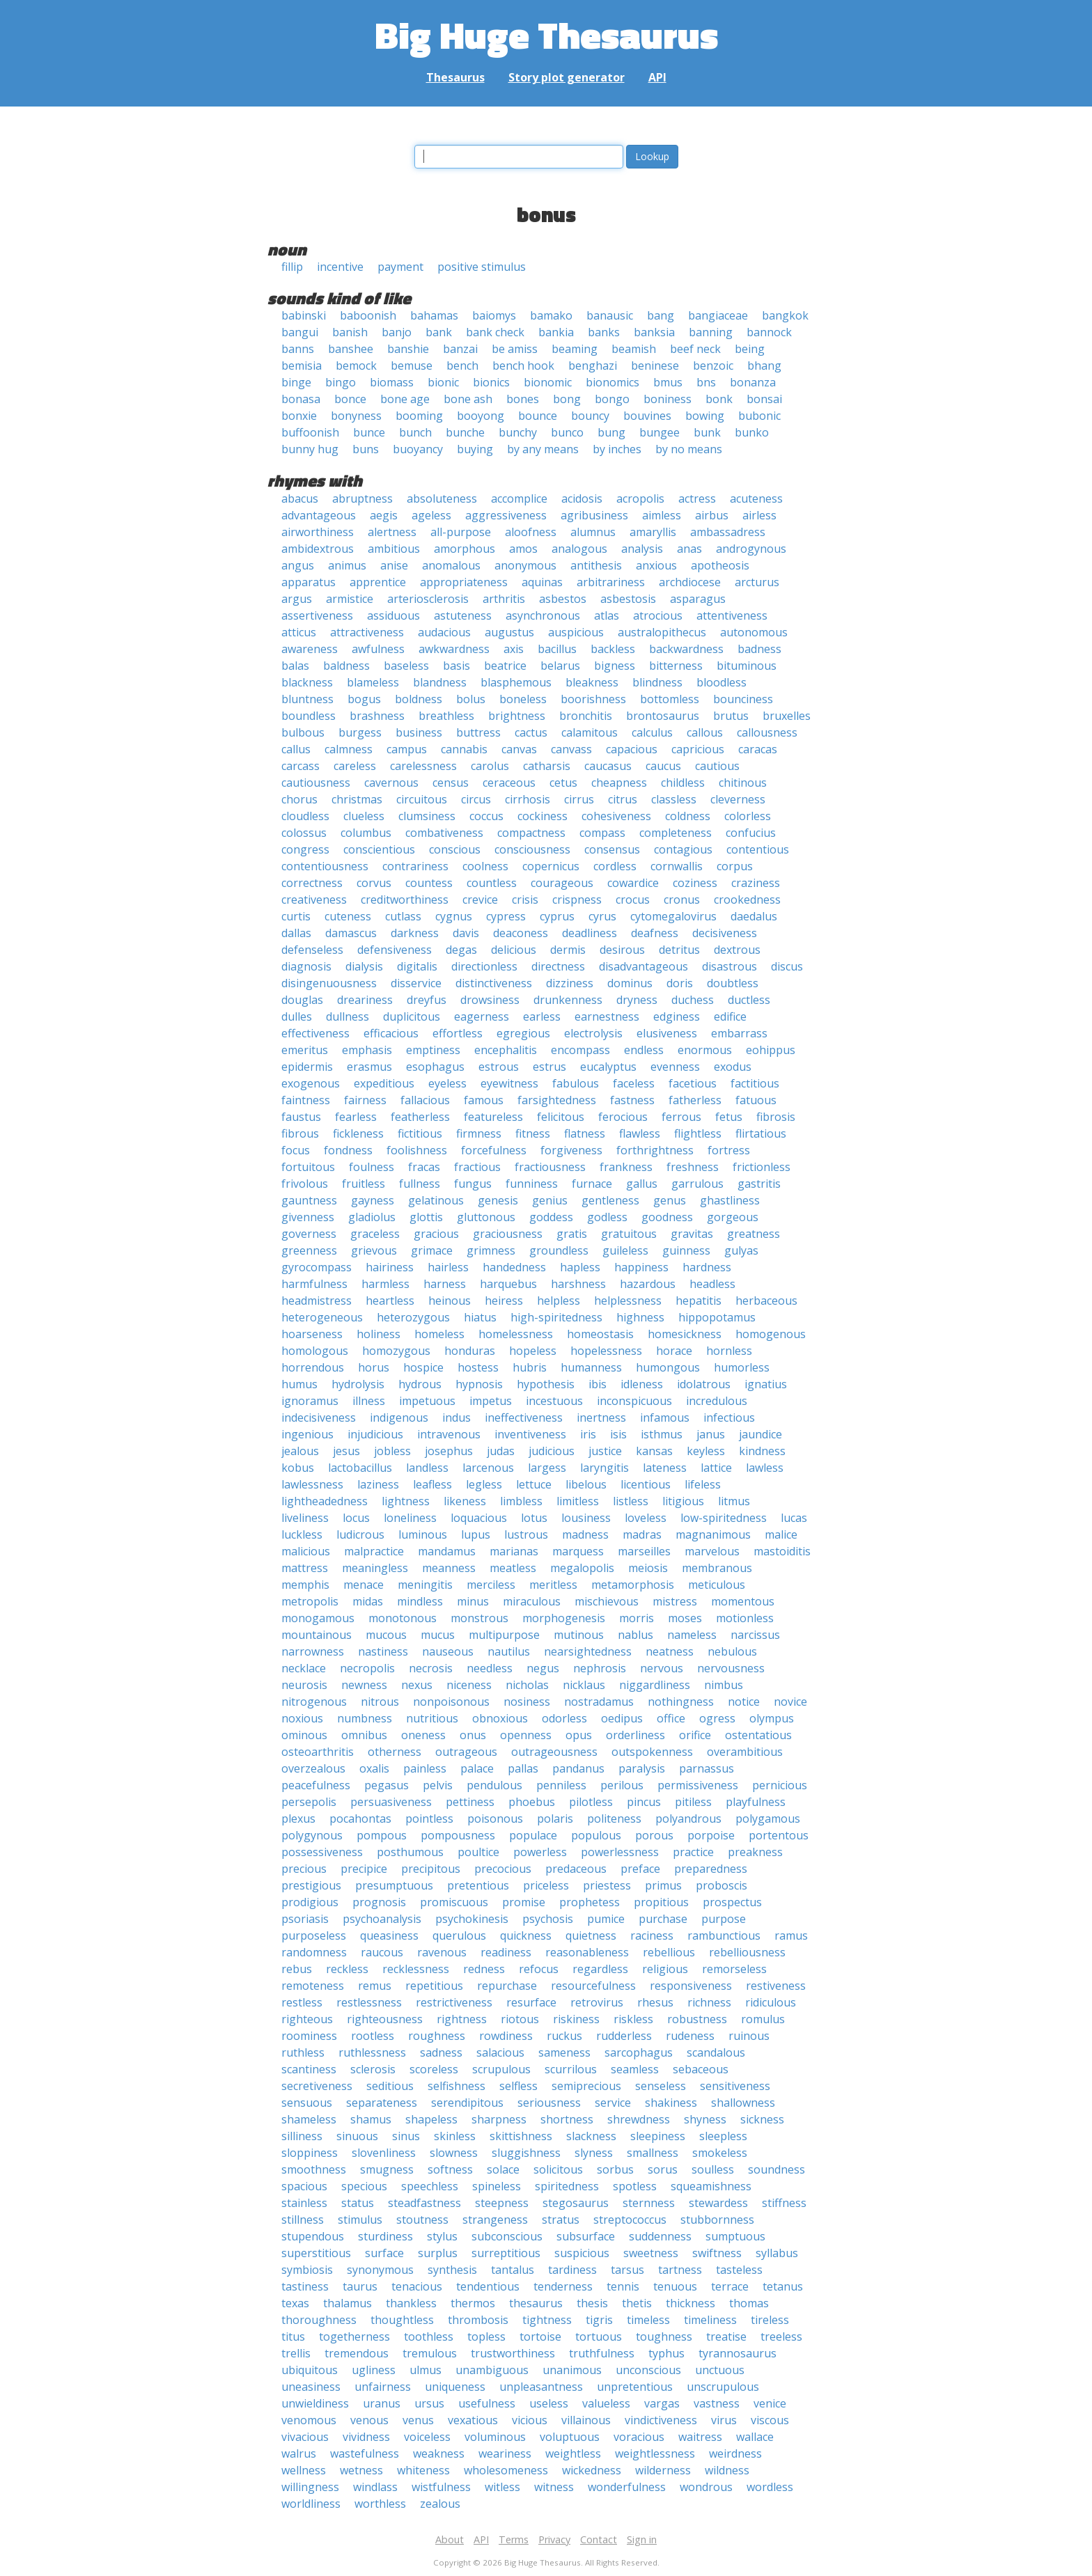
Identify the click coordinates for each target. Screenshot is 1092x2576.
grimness (491, 1250)
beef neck (695, 348)
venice (770, 2403)
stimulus (360, 2219)
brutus (731, 715)
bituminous (747, 665)
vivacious (305, 2436)
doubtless (732, 983)
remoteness (312, 1985)
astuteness (463, 615)
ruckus (564, 2035)
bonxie (299, 415)
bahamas (434, 315)
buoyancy (418, 449)
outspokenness (652, 1751)
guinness (686, 1250)
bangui (299, 332)
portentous (779, 1835)
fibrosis (775, 1116)
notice (744, 1701)
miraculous (532, 1601)
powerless (540, 1852)
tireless (770, 2319)
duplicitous (411, 1016)
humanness (591, 1367)
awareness (309, 649)
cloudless (305, 816)
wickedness (591, 2470)
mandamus (447, 1551)
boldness (418, 699)
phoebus (531, 1801)
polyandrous (688, 1818)
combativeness (444, 832)
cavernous (391, 782)
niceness (469, 1685)
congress (305, 849)
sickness (762, 2119)
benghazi (592, 365)
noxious (302, 1718)
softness (450, 2169)
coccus (486, 816)
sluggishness (526, 2152)
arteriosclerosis (428, 598)
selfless (518, 2086)
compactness (531, 832)
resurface (531, 2002)
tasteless (739, 2269)
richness (709, 2002)
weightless (573, 2453)
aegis (384, 515)
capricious (697, 749)
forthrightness (655, 1150)
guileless (625, 1250)
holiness (378, 1334)
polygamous (767, 1818)
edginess (676, 1016)
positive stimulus (481, 266)
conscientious (379, 849)
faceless (634, 1083)
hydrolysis (358, 1384)
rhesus (655, 2002)
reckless (347, 1969)
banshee (350, 348)
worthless (380, 2503)
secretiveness (316, 2086)
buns (365, 449)
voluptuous (570, 2436)
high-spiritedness (556, 1317)
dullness (347, 1016)
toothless (428, 2336)
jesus (346, 1451)
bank (439, 332)
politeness (614, 1818)
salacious (500, 2052)
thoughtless (402, 2319)
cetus (563, 782)
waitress (700, 2436)
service (613, 2102)
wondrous (706, 2487)
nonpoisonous (451, 1701)
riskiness (576, 2019)
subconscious (507, 2236)
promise (523, 1902)
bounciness (743, 699)
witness (554, 2487)
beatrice (505, 665)
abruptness (362, 498)
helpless (558, 1300)
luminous (422, 1534)
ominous (304, 1735)
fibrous (300, 1133)
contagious (683, 849)
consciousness (532, 849)
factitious (755, 1083)
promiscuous (454, 1902)
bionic (443, 382)
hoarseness (312, 1334)
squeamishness (711, 2186)
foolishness (417, 1150)
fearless (356, 1116)
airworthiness (317, 532)
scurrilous (571, 2069)
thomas (749, 2303)
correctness (312, 882)
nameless (692, 1634)
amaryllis (653, 532)
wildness (727, 2470)
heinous (449, 1300)
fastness (632, 1100)
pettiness (470, 1801)
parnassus (706, 1768)
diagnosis (306, 966)
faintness (305, 1100)
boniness (668, 399)
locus (356, 1517)
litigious (683, 1501)
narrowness (312, 1651)
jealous (300, 1451)
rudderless (624, 2035)
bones (522, 399)
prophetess (589, 1902)
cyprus (557, 916)
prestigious (311, 1885)
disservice (416, 983)
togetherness (354, 2336)
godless (607, 1217)
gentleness (610, 1200)
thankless (411, 2303)
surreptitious (505, 2253)
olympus (771, 1718)
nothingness (681, 1701)
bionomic (548, 382)
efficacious (391, 1033)
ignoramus (309, 1400)
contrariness (415, 866)
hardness (706, 1267)
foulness (371, 1167)
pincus (644, 1801)
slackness (591, 2136)
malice (781, 1534)
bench (462, 365)
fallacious (425, 1100)
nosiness (527, 1701)
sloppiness (309, 2152)
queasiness (389, 1935)
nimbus (723, 1685)
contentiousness (324, 866)
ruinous (749, 2035)
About (449, 2539)
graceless (375, 1233)
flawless (639, 1133)
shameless (308, 2119)
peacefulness (315, 1785)
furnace (592, 1183)
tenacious (416, 2286)
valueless (606, 2403)
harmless (385, 1283)
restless (301, 2002)
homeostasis (600, 1334)
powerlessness (620, 1852)
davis (466, 933)
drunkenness (567, 999)
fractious (477, 1167)
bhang (764, 365)
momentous (742, 1601)
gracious (436, 1233)
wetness (361, 2470)
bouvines (647, 415)
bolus (470, 699)
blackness (307, 682)
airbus (711, 515)
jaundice (760, 1434)
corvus (374, 882)
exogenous (310, 1083)
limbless (521, 1501)
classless (673, 799)
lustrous (526, 1534)
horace (674, 1350)
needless (490, 1668)
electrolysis (593, 1033)
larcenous (488, 1467)
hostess (478, 1367)
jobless (392, 1451)
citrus (622, 799)
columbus (366, 832)
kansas (654, 1451)
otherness (394, 1751)
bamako (551, 315)
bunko (752, 432)
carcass (300, 765)
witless (502, 2487)
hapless (580, 1267)
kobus (297, 1467)
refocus (539, 1969)
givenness (307, 1217)
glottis (426, 1217)
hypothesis (546, 1384)
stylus (442, 2236)
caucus (663, 765)
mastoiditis (782, 1551)
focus (295, 1150)
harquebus (508, 1283)
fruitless (363, 1183)
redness (484, 1969)
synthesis (452, 2269)
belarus (560, 665)
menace (363, 1584)
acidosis (581, 498)
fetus (728, 1116)
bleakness (592, 682)
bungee (659, 432)
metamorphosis (632, 1584)
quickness (526, 1935)
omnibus (364, 1735)
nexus (416, 1685)
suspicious (581, 2253)
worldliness (311, 2503)
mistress (675, 1601)
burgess (360, 732)
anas (689, 548)
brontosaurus (662, 715)
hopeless (532, 1350)
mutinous (579, 1634)
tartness (680, 2269)
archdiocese (690, 582)
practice (693, 1852)
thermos (473, 2303)
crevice (480, 899)
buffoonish (310, 432)
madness (585, 1534)
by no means (688, 449)
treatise (726, 2336)
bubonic (759, 415)
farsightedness (556, 1100)
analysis (642, 548)
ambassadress (727, 532)
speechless (429, 2186)
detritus (679, 949)
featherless (420, 1116)
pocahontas (360, 1818)
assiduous (393, 615)
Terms (514, 2539)
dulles (296, 1016)
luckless (301, 1534)
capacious (631, 749)
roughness (436, 2035)
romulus (763, 2019)
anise (394, 565)
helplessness (628, 1300)
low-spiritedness (723, 1517)
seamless (635, 2069)
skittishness (521, 2136)
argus (296, 598)
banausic (609, 315)
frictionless (761, 1167)
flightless (698, 1133)
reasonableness (587, 1952)
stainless (304, 2202)
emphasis (367, 1050)
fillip (292, 266)
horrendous (312, 1367)
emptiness (433, 1050)
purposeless (313, 1935)
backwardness (686, 649)
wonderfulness (627, 2487)
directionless (484, 966)
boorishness (593, 699)
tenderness (563, 2286)
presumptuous (394, 1885)
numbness (364, 1718)
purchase (663, 1918)
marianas (514, 1551)
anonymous (525, 565)
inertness (601, 1417)
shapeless (431, 2119)
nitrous (380, 1701)
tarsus (627, 2269)
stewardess (718, 2202)
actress (697, 498)
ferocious (623, 1116)
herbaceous (766, 1300)
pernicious (779, 1785)
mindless (420, 1601)
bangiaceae (718, 315)
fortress (729, 1150)
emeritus (304, 1050)
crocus (633, 899)
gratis (571, 1233)
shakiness (671, 2102)
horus (373, 1367)
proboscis (721, 1885)
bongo (612, 399)
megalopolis (582, 1568)
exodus (732, 1066)
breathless (446, 715)
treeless (781, 2336)
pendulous (494, 1785)
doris (679, 983)
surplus (438, 2253)
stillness (302, 2219)
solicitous (558, 2169)
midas (367, 1601)
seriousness (549, 2102)
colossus (304, 832)
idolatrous (704, 1384)
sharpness (498, 2119)
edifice (730, 1016)
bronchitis (585, 715)
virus (724, 2420)
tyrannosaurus (738, 2353)
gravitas (692, 1233)
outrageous (466, 1751)
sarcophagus (638, 2052)
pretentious (478, 1885)
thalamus (347, 2303)
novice (790, 1701)
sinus (406, 2136)
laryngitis (604, 1467)
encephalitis (505, 1050)
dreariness (365, 999)
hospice (423, 1367)
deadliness (589, 933)
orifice (695, 1735)
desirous (622, 949)
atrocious (657, 615)
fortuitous (308, 1167)
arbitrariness (611, 582)
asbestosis (628, 598)
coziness (695, 882)
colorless (747, 816)
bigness (614, 665)
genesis (498, 1200)
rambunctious (723, 1935)
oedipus (622, 1718)
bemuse (411, 365)
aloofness (530, 532)
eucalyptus (608, 1066)
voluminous (495, 2436)
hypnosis (479, 1384)
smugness (387, 2169)
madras (642, 1534)
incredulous (716, 1400)
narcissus (755, 1634)
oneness (423, 1735)
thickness (690, 2303)
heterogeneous (322, 1317)
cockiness (542, 816)
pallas (523, 1768)
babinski (303, 315)
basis (456, 665)
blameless (373, 682)
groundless (558, 1250)
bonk (719, 399)
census (450, 782)
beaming (575, 348)
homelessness (515, 1334)
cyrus (602, 916)
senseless (660, 2086)
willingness (310, 2487)
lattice (716, 1467)
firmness (478, 1133)
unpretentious (635, 2386)
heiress (504, 1300)
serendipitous (467, 2102)
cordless (615, 866)
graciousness (508, 1233)
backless (613, 649)
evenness (675, 1066)
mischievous (607, 1601)
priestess (607, 1885)
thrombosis (478, 2319)
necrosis (431, 1668)
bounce (537, 415)
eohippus (770, 1050)
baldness (346, 665)
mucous (386, 1634)
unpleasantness (541, 2386)
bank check (495, 332)
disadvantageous (643, 966)
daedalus (754, 916)
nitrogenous (314, 1701)
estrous (498, 1066)
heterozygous (413, 1317)
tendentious (488, 2286)
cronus (682, 899)
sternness (649, 2202)
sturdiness (385, 2236)
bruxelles (787, 715)
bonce (350, 399)
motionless (745, 1618)
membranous (717, 1568)
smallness (652, 2152)
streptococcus (629, 2219)
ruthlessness (372, 2052)
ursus (429, 2403)
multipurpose (504, 1634)
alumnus (593, 532)
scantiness (308, 2069)
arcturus (757, 582)
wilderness (663, 2470)
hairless (448, 1267)
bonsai (764, 399)
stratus (560, 2219)
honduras (469, 1350)
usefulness (486, 2403)
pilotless (591, 1801)
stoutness (422, 2219)
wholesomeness (506, 2470)
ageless (431, 515)
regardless (600, 1969)
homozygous (396, 1350)
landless (427, 1467)
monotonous (402, 1618)
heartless (390, 1300)
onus (473, 1735)
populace (533, 1835)
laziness (378, 1484)
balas (295, 665)
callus (296, 749)
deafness (654, 933)
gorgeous (732, 1217)
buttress (478, 732)
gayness (372, 1200)
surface (384, 2253)
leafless (432, 1484)
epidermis (307, 1066)
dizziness (569, 983)
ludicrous (360, 1534)
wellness (303, 2470)
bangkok (785, 315)
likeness (465, 1501)
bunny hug (309, 449)
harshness (578, 1283)
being (750, 348)
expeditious (384, 1083)
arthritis (504, 598)
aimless (661, 515)
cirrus (579, 799)
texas (295, 2303)
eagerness (481, 1016)
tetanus (783, 2286)
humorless (742, 1367)
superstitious (316, 2253)
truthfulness (601, 2353)
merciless (491, 1584)
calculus (652, 732)
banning (711, 332)
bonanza (753, 382)
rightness (462, 2019)
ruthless (303, 2052)
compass (602, 832)
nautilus (509, 1651)
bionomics (612, 382)
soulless (713, 2169)
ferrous (681, 1116)
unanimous (572, 2370)
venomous (308, 2420)
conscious (455, 849)
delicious (513, 949)
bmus (667, 382)
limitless (577, 1501)
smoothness (313, 2169)
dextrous (737, 949)
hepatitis (699, 1300)
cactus (531, 732)
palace (477, 1768)
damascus (351, 933)
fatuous (756, 1100)
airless (759, 515)
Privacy (554, 2539)
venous (369, 2420)
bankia (556, 332)
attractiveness (367, 632)
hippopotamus (717, 1317)
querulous (459, 1935)
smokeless (719, 2152)
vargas (662, 2403)
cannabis (464, 749)
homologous (314, 1350)
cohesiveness (616, 816)
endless (644, 1050)
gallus (641, 1183)
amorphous (464, 548)
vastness (717, 2403)
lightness (406, 1501)
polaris (555, 1818)
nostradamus (599, 1701)
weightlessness (655, 2453)
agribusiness (594, 515)
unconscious (648, 2370)
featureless (493, 1116)
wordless (770, 2487)
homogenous (770, 1334)
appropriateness (464, 582)
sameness (564, 2052)
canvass (571, 749)
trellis (296, 2353)
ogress (717, 1718)
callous (705, 732)
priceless (546, 1885)
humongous (668, 1367)
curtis (296, 916)
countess (429, 882)
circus (476, 799)
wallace (755, 2436)
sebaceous (700, 2069)
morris (636, 1618)
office (671, 1718)
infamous (664, 1417)
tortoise (540, 2336)
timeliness (710, 2319)
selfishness (456, 2086)
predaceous (576, 1868)
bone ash (468, 399)
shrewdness (638, 2119)
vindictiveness (661, 2420)
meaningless (375, 1568)
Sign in (642, 2539)
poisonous (495, 1818)
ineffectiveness (524, 1417)
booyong (480, 415)
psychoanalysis (382, 1918)
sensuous (306, 2102)
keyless (706, 1451)
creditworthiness (404, 899)
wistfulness (441, 2487)
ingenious (307, 1434)
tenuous (675, 2286)
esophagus (435, 1066)
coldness (687, 816)
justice (605, 1451)
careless (355, 765)
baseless (406, 665)
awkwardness (454, 649)
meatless (513, 1568)
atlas (606, 615)
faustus (301, 1116)
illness (368, 1400)
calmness (349, 749)
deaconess (520, 933)
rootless (372, 2035)
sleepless (723, 2136)
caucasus (608, 765)
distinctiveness (493, 983)
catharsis (546, 765)
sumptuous (735, 2236)
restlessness (369, 2002)
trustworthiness (513, 2353)
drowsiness (490, 999)
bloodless (721, 682)
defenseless (312, 949)
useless (548, 2403)
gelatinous (436, 1200)
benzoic (713, 365)
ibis (597, 1384)
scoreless (434, 2069)
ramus (791, 1935)
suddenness (660, 2236)
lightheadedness (324, 1501)
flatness (584, 1133)
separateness (381, 2102)
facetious (693, 1083)
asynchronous (543, 615)
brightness (516, 715)
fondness (348, 1150)
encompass (580, 1050)
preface (640, 1868)
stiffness (784, 2202)
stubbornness (717, 2219)
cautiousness (315, 782)
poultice (478, 1852)
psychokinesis (471, 1918)
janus (710, 1434)
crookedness (747, 899)
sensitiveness (735, 2086)
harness (444, 1283)
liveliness (305, 1517)
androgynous (751, 548)
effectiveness (315, 1033)
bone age (405, 399)
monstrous (479, 1618)
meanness (449, 1568)
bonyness (356, 415)
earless (542, 1016)
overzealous (313, 1768)
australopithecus (662, 632)
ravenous (442, 1952)
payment (400, 266)
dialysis (364, 966)
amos (523, 548)
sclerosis (373, 2069)
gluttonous (486, 1217)
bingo (340, 382)
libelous (586, 1484)
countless (492, 882)
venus (418, 2420)
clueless (363, 816)
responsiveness (691, 1985)
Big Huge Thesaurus (546, 34)
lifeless (703, 1484)
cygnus (453, 916)
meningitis (425, 1584)
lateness (665, 1467)
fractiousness (550, 1167)
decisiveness (724, 933)
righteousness (385, 2019)
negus (542, 1668)
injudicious (375, 1434)
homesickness (685, 1334)
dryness (636, 999)
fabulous (575, 1083)
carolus (490, 765)
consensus (612, 849)
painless (424, 1768)
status (357, 2202)
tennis (623, 2286)
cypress (506, 916)
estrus (549, 1066)
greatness (753, 1233)
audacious (444, 632)
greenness (309, 1250)
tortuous (598, 2336)
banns (297, 348)
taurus (360, 2286)
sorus (663, 2169)
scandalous (716, 2052)
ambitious (394, 548)
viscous (770, 2420)
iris (588, 1434)
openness (526, 1735)
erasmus (369, 1066)
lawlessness (312, 1484)
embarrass (739, 1033)
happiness (641, 1267)
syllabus (777, 2253)
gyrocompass (316, 1267)
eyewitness (509, 1083)
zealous (440, 2503)
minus (473, 1601)
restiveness (776, 1985)
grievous (374, 1250)
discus (787, 966)
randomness (314, 1952)
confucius (751, 832)
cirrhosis (527, 799)
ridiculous (770, 2002)
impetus (490, 1400)
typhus (666, 2353)
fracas (424, 1167)
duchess (692, 999)
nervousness (731, 1668)
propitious (661, 1902)
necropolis (367, 1668)
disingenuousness (329, 983)
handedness (514, 1267)
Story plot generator (566, 77)
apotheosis (720, 565)
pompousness (458, 1835)
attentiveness (731, 615)
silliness (301, 2136)
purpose (723, 1918)
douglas (302, 999)
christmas (357, 799)
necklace (303, 1668)
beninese (655, 365)
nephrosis (599, 1668)
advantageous (318, 515)
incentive (340, 266)
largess (547, 1467)
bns (706, 382)
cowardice (633, 882)
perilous (622, 1785)
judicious (552, 1451)
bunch (415, 432)
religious (665, 1969)
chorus (299, 799)
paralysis (641, 1768)
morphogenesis (563, 1618)
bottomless (669, 699)
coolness (485, 866)
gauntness (309, 1200)
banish (350, 332)
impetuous (427, 1400)
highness (640, 1317)
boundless (308, 715)
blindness (657, 682)
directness (558, 966)
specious (364, 2186)
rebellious (669, 1952)
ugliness (374, 2370)
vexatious (473, 2420)
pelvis (438, 1785)
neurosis (304, 1685)
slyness (594, 2152)
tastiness (305, 2286)
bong (567, 399)
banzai (460, 348)
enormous (705, 1050)
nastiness (383, 1651)
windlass (375, 2487)
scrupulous (501, 2069)
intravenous (449, 1434)
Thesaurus (455, 77)
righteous (307, 2019)
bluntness (307, 699)
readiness (506, 1952)
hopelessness (606, 1350)
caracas (757, 749)
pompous (382, 1835)
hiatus (480, 1317)
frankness (626, 1167)
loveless (645, 1517)
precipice (364, 1868)
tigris (599, 2319)
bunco (567, 432)
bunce (369, 432)
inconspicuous (634, 1400)
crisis (525, 899)
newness (364, 1685)
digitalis (417, 966)
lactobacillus (360, 1467)
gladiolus (372, 1217)
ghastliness (730, 1200)
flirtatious (760, 1133)
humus (299, 1384)
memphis (305, 1584)
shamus (370, 2119)
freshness (692, 1167)
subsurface (585, 2236)
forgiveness (571, 1150)
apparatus (308, 582)
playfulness (756, 1801)
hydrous (420, 1384)
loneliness (410, 1517)
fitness (532, 1133)
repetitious (434, 1985)
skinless (455, 2136)
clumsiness (426, 816)
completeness (675, 832)
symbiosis (307, 2269)
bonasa (300, 399)
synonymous (380, 2269)
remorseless (734, 1969)
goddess (551, 1217)
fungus (473, 1183)
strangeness (495, 2219)
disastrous (729, 966)
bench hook (523, 365)
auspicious (576, 632)
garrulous (697, 1183)
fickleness (358, 1133)
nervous (661, 1668)
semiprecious (586, 2086)
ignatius (765, 1384)
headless (712, 1283)
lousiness (586, 1517)
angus (297, 565)
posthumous (410, 1852)
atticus (298, 632)
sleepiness (657, 2136)
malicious (305, 1551)
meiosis (648, 1568)
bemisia (301, 365)
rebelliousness (747, 1952)
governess (308, 1233)
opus (579, 1735)
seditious (390, 2086)
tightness (547, 2319)
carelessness (423, 765)
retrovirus (596, 2002)
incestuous (554, 1400)
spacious (304, 2186)
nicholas (527, 1685)
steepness (502, 2202)
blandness (440, 682)
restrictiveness (454, 2002)
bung (611, 432)
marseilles (644, 1551)
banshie (408, 348)
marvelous (712, 1551)
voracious (639, 2436)
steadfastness (424, 2202)
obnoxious (500, 1718)
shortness (566, 2119)
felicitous (560, 1116)
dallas (296, 933)
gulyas (741, 1250)
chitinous (743, 782)
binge (296, 382)
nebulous (732, 1651)
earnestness (607, 1016)
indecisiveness (318, 1417)
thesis (592, 2303)
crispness (577, 899)
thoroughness (319, 2319)
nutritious (432, 1718)
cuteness (348, 916)
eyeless (447, 1083)
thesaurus (536, 2303)
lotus (534, 1517)
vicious (529, 2420)
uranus (381, 2403)
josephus (449, 1451)
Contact (598, 2539)
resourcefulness (593, 1985)
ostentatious (758, 1735)
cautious (717, 765)
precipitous (430, 1868)
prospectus (732, 1902)
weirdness (735, 2453)
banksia (654, 332)
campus (407, 749)
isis (618, 1434)
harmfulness (314, 1283)
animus (347, 565)
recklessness (415, 1969)
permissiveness (697, 1785)
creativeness (314, 899)
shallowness (743, 2102)
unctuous (719, 2370)
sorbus (615, 2169)
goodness (667, 1217)
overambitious (745, 1751)
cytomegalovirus (673, 916)
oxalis (374, 1768)
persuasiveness (391, 1801)
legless (484, 1484)
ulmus (426, 2370)
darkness (415, 933)
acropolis (640, 498)
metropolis (309, 1601)
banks (604, 332)
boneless (523, 699)
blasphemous (516, 682)
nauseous (448, 1651)
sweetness (650, 2253)
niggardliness (654, 1685)
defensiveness (394, 949)
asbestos (562, 598)
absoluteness (442, 498)
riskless (633, 2019)
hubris (530, 1367)
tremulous (430, 2353)
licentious (646, 1484)
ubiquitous (309, 2370)
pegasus (386, 1785)
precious (304, 1868)
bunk (707, 432)
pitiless (693, 1801)
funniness (532, 1183)
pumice (606, 1918)
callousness (767, 732)
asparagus (698, 598)
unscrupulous (723, 2386)
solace (503, 2169)
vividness (366, 2436)
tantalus (512, 2269)
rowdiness (506, 2035)
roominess (309, 2035)
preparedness (710, 1868)
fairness (365, 1100)
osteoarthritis (317, 1751)
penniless (561, 1785)
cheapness (619, 782)
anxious (656, 565)
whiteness (423, 2470)
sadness (441, 2052)
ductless (749, 999)
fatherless (695, 1100)
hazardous (648, 1283)
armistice (349, 598)
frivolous (304, 1183)
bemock (356, 365)
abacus (299, 498)
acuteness (756, 498)
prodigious (309, 1902)
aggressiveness (506, 515)
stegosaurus (576, 2202)
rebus (296, 1969)
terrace (730, 2286)
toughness (664, 2336)
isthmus (661, 1434)
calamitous (589, 732)
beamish (633, 348)
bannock (769, 332)
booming (419, 415)
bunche (465, 432)
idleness (642, 1384)
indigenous (399, 1417)
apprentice (378, 582)
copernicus (550, 866)
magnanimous (713, 1534)
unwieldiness (315, 2403)
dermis (568, 949)
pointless (429, 1818)
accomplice (519, 498)
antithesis (596, 565)
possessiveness (322, 1852)
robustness (697, 2019)
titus (293, 2336)
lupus (475, 1534)
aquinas (542, 582)
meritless (553, 1584)
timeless (648, 2319)
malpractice (374, 1551)
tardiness (572, 2269)
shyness (705, 2119)
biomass (392, 382)
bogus (364, 699)
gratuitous (629, 1233)
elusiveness (667, 1033)
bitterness (676, 665)
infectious (729, 1417)
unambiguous (492, 2370)
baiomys (494, 315)
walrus (298, 2453)
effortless (457, 1033)
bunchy (518, 432)
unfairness (382, 2386)
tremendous (357, 2353)
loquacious (479, 1517)
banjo (397, 332)
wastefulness (364, 2453)
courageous (562, 882)
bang (660, 315)
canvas (519, 749)
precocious (502, 1868)
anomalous (451, 565)
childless (683, 782)
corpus (735, 866)
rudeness (690, 2035)
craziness (755, 882)
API (657, 77)
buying (475, 449)
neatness (670, 1651)
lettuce (534, 1484)
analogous (579, 548)
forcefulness (493, 1150)
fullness (419, 1183)
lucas (794, 1517)
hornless (729, 1350)
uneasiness (311, 2386)
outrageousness (554, 1751)
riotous (520, 2019)
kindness (762, 1451)
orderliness (635, 1735)
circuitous (421, 799)
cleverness (737, 799)
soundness (776, 2169)
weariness (504, 2453)
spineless (496, 2186)
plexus (298, 1818)
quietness (591, 1935)
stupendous (312, 2236)
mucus (438, 1634)
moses (685, 1618)
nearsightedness (588, 1651)
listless (630, 1501)
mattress (304, 1568)
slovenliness (384, 2152)
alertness (392, 532)
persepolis (308, 1801)
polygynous (312, 1835)
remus (374, 1985)
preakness (755, 1852)
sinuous (357, 2136)
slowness (454, 2152)
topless (486, 2336)
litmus (734, 1501)
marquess (578, 1551)
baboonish (368, 315)
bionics (491, 382)
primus (663, 1885)
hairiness (390, 1267)
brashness (377, 715)
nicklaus (584, 1685)
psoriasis (305, 1918)
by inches (617, 449)
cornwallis (676, 866)
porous (654, 1835)
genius (550, 1200)
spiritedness (567, 2186)
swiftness (717, 2253)
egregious (523, 1033)
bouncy (590, 415)
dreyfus (426, 999)
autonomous (754, 632)
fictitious (420, 1133)
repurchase (507, 1985)
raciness (651, 1935)
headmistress (316, 1300)
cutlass (403, 916)
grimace (432, 1250)
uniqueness (455, 2386)
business (419, 732)
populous (596, 1835)
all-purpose (460, 532)
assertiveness (317, 615)
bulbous (303, 732)
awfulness (378, 649)
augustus (509, 632)
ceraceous (509, 782)
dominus (630, 983)
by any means (543, 449)
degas (461, 949)
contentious (757, 849)
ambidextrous (317, 548)
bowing (704, 415)
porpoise (711, 1835)
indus (456, 1417)
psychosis (547, 1918)
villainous (586, 2420)
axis (514, 649)
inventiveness (530, 1434)
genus (669, 1200)
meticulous (716, 1584)
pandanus (578, 1768)
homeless (439, 1334)
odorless (564, 1718)
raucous (382, 1952)
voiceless (427, 2436)
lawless (764, 1467)
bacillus (557, 649)
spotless (635, 2186)
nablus (635, 1634)
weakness (439, 2453)
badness (759, 649)
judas (501, 1451)
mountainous (316, 1634)
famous (484, 1100)
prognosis (379, 1902)
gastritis (759, 1183)
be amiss (515, 348)
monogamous (317, 1618)
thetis (637, 2303)
